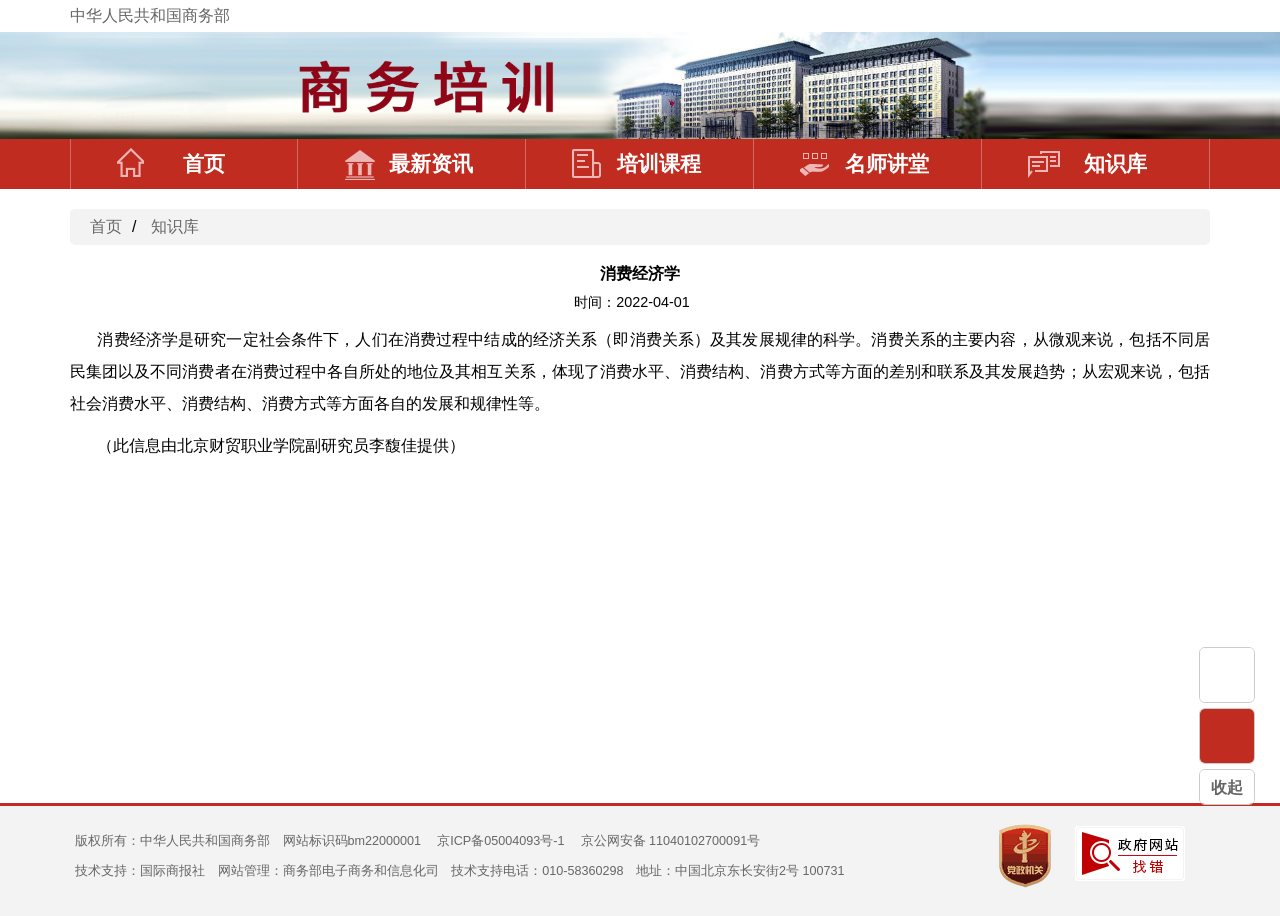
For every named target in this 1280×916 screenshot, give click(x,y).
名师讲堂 (864, 164)
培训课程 (636, 164)
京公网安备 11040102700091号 (671, 841)
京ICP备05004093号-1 (500, 841)
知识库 (1087, 164)
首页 (171, 164)
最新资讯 (408, 164)
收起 (1227, 787)
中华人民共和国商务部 (150, 15)
